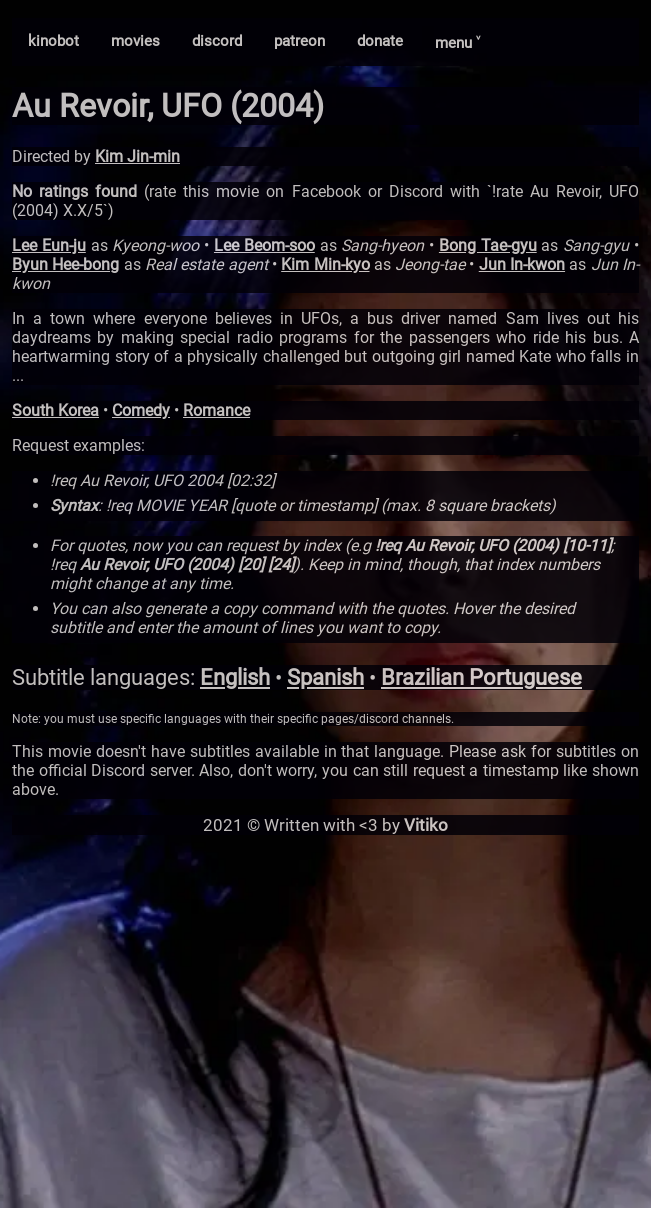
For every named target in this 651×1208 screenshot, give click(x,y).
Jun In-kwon (522, 264)
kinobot (53, 41)
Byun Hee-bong (65, 264)
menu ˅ (457, 43)
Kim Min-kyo (325, 264)
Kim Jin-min (137, 156)
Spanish (325, 677)
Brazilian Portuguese (481, 677)
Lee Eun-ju (49, 245)
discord (217, 41)
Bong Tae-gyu (488, 245)
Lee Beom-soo (264, 245)
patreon (299, 41)
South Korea (55, 410)
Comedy (141, 410)
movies (135, 41)
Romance (216, 410)
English (235, 677)
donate (380, 41)
